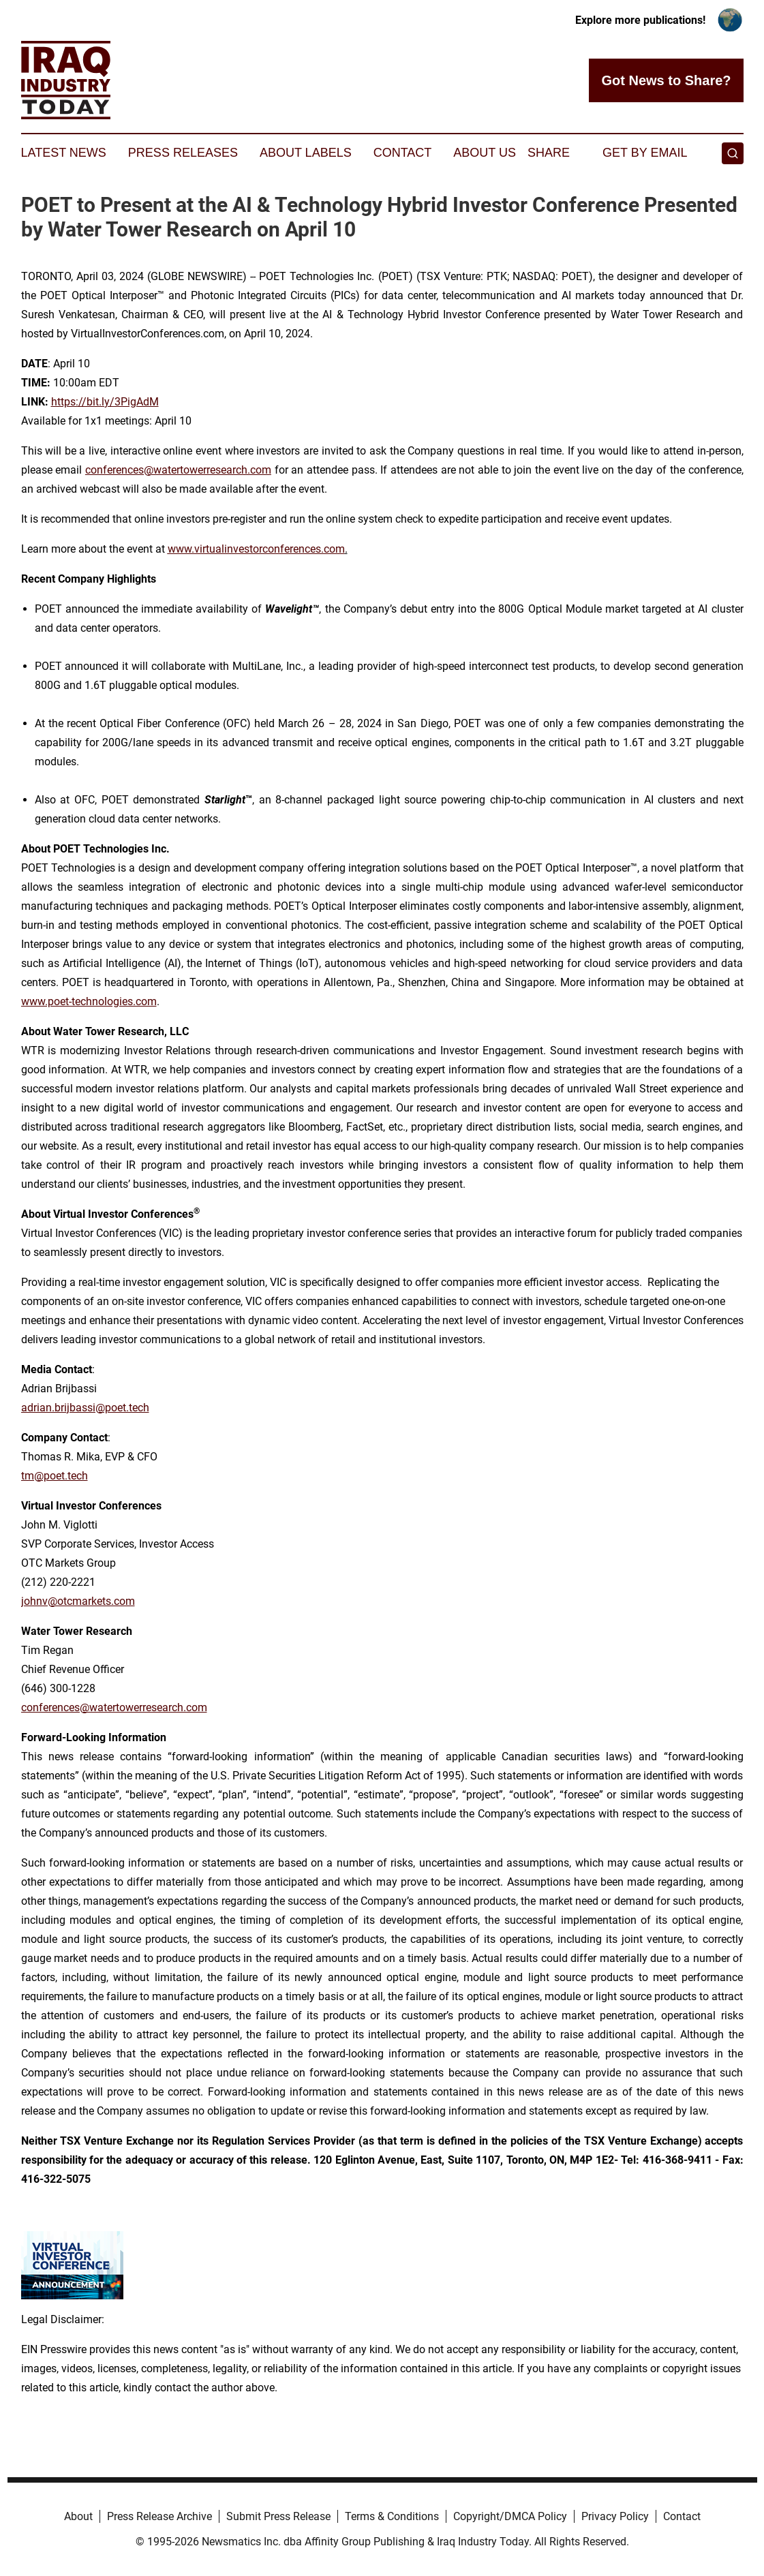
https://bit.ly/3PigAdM (105, 401)
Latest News (63, 152)
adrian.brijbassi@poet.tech (85, 1407)
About (78, 2516)
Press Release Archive (159, 2516)
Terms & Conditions (392, 2516)
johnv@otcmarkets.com (78, 1601)
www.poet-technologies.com (89, 1001)
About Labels (306, 152)
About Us (484, 152)
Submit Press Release (278, 2516)
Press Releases (183, 152)
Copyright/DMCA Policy (510, 2516)
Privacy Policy (615, 2516)
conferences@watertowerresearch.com (178, 469)
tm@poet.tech (54, 1475)
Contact (402, 152)
